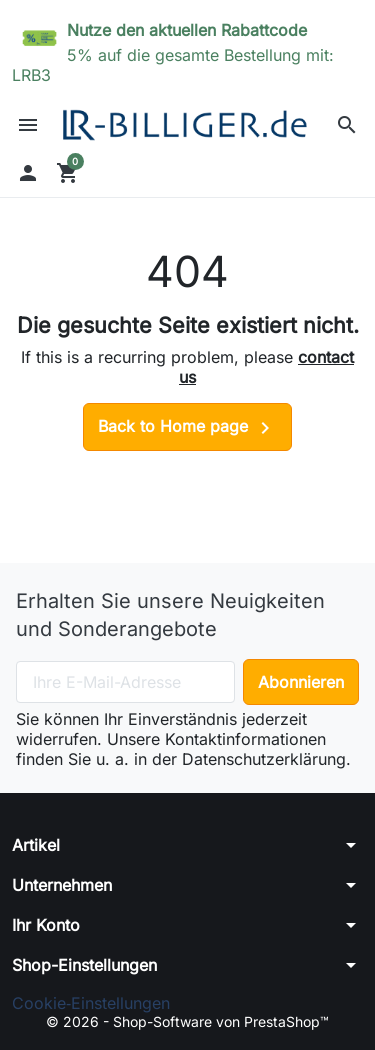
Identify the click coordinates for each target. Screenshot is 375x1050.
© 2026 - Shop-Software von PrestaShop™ (187, 1021)
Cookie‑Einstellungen (91, 1003)
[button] (347, 125)
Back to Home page (187, 428)
